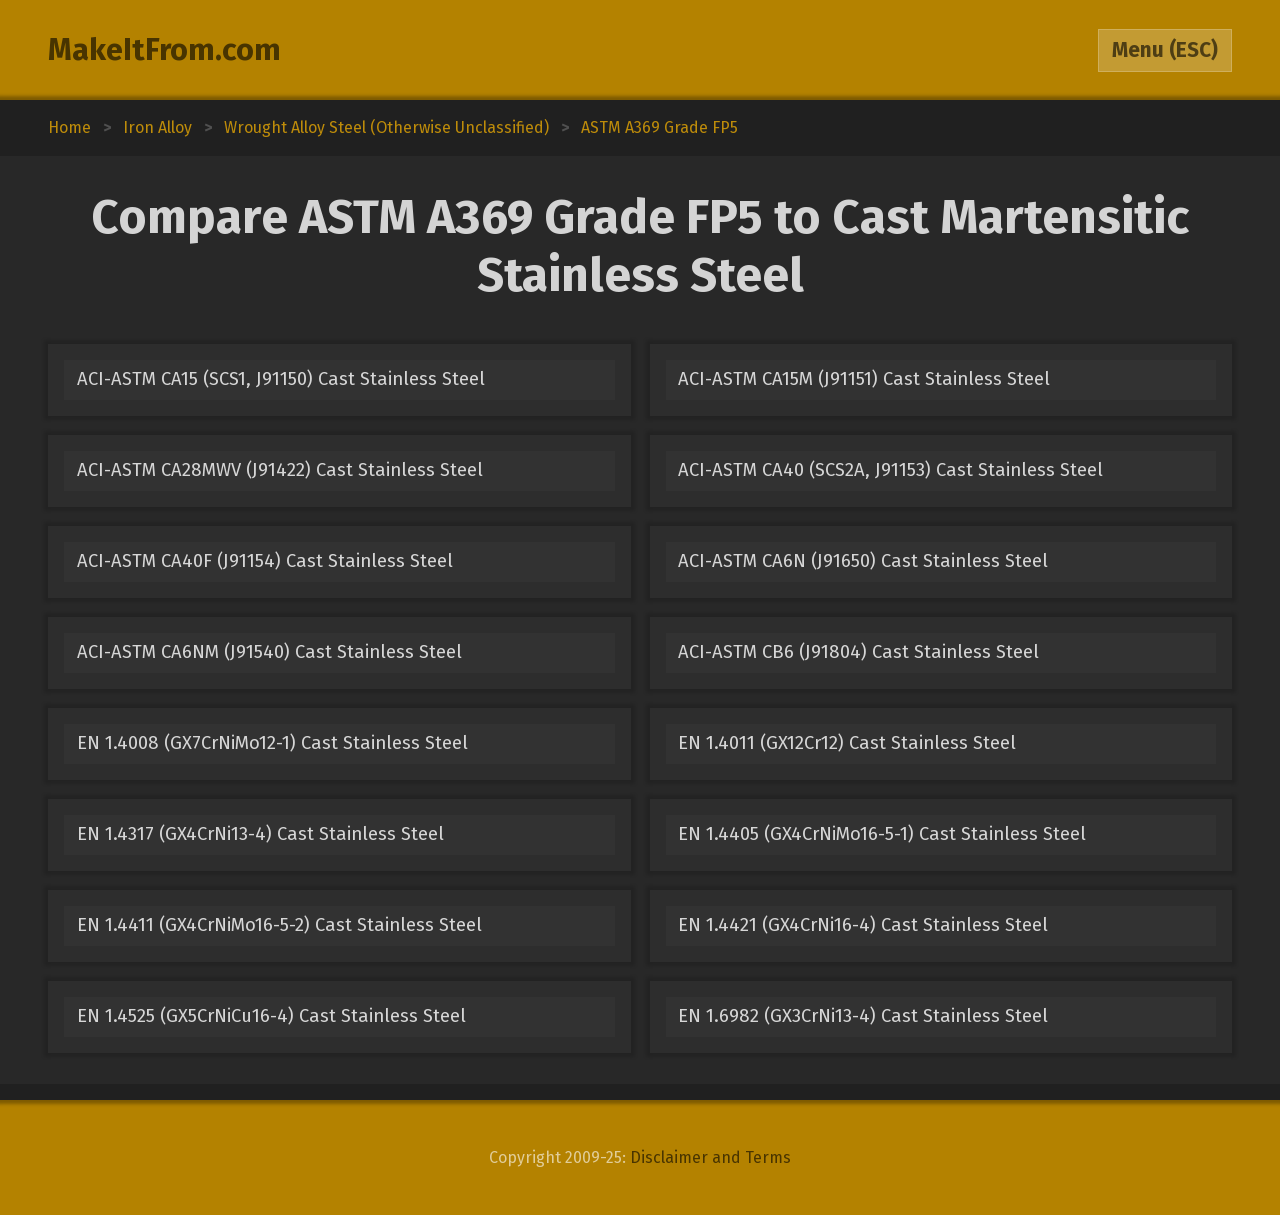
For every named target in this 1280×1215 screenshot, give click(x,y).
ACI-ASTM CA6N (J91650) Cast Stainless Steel (863, 561)
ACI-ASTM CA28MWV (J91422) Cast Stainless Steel (280, 470)
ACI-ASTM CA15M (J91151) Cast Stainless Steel (864, 379)
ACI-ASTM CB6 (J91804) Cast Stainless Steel (858, 652)
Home (69, 127)
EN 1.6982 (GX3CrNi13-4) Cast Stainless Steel (863, 1016)
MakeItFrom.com (164, 50)
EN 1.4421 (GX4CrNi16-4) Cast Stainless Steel (863, 925)
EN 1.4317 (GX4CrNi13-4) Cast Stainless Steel (260, 834)
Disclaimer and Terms (710, 1157)
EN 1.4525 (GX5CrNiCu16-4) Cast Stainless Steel (271, 1016)
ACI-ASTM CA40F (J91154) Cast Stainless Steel (265, 561)
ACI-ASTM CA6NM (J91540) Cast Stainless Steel (269, 652)
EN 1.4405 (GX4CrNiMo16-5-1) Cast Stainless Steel (882, 834)
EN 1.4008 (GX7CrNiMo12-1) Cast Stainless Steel (272, 743)
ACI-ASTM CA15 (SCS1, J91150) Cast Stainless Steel (281, 379)
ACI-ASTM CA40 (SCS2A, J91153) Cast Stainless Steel (890, 470)
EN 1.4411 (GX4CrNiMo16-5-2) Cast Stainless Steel (279, 925)
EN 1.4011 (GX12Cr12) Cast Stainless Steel (847, 743)
